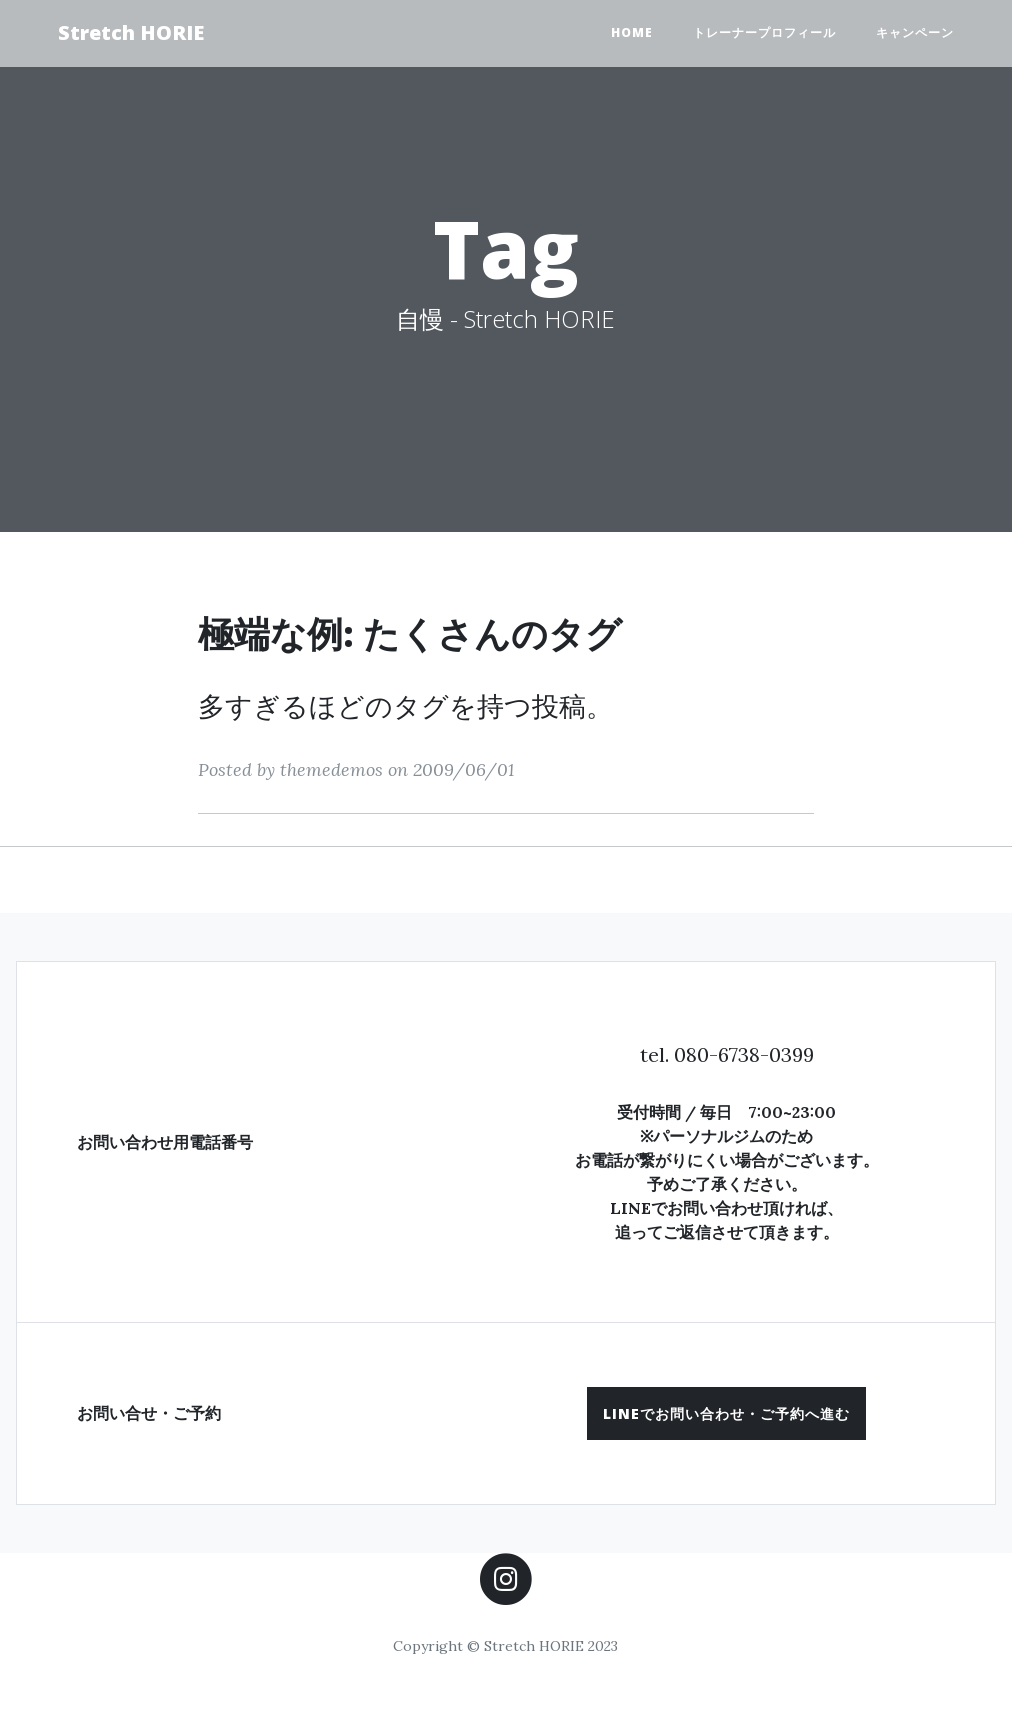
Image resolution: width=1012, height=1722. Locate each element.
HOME (632, 32)
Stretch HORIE (131, 32)
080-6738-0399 (744, 1054)
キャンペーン (915, 32)
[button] (726, 1413)
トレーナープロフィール (764, 32)
